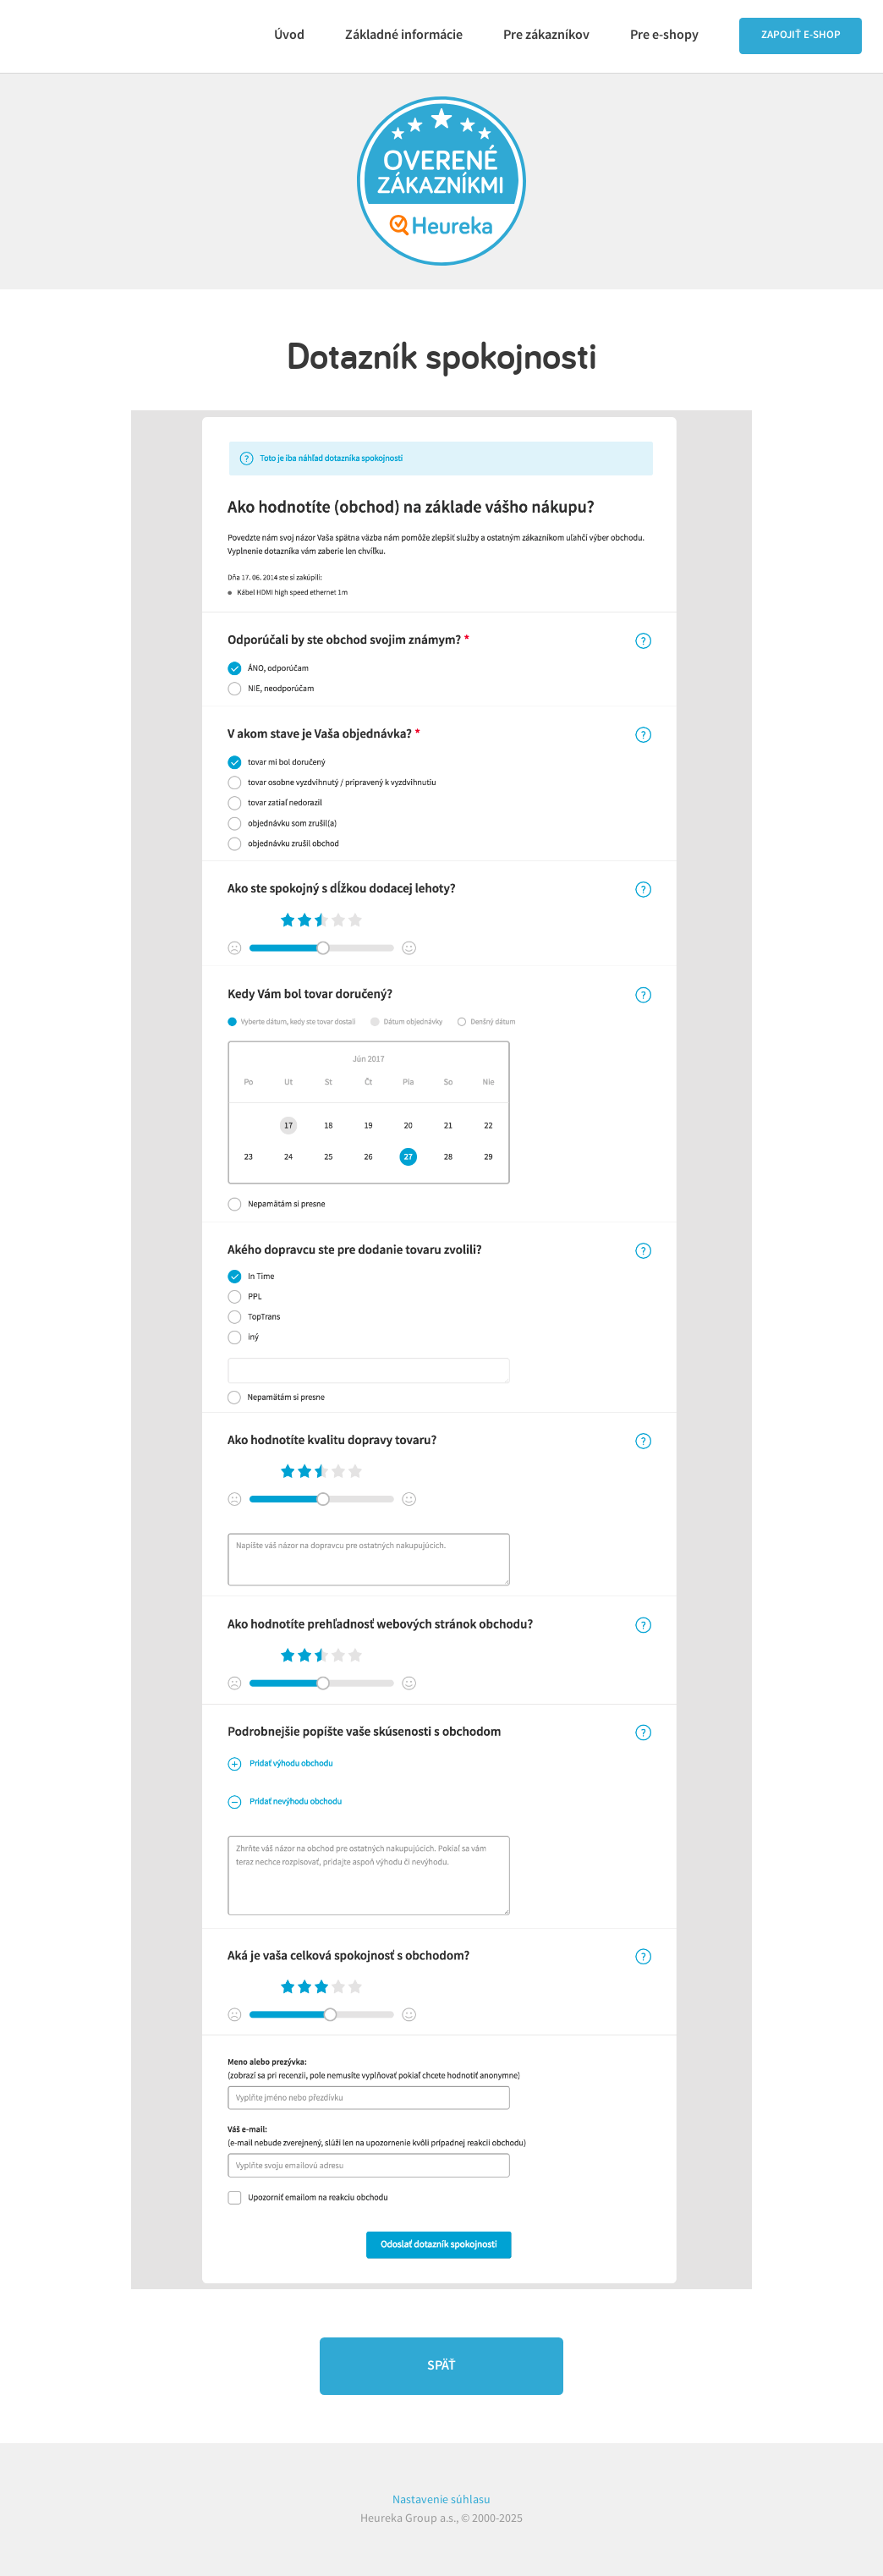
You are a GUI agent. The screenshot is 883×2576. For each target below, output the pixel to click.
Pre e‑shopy (664, 35)
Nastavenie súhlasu (441, 2499)
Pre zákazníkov (546, 35)
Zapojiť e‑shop (801, 35)
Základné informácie (404, 35)
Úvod (289, 35)
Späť (441, 2366)
